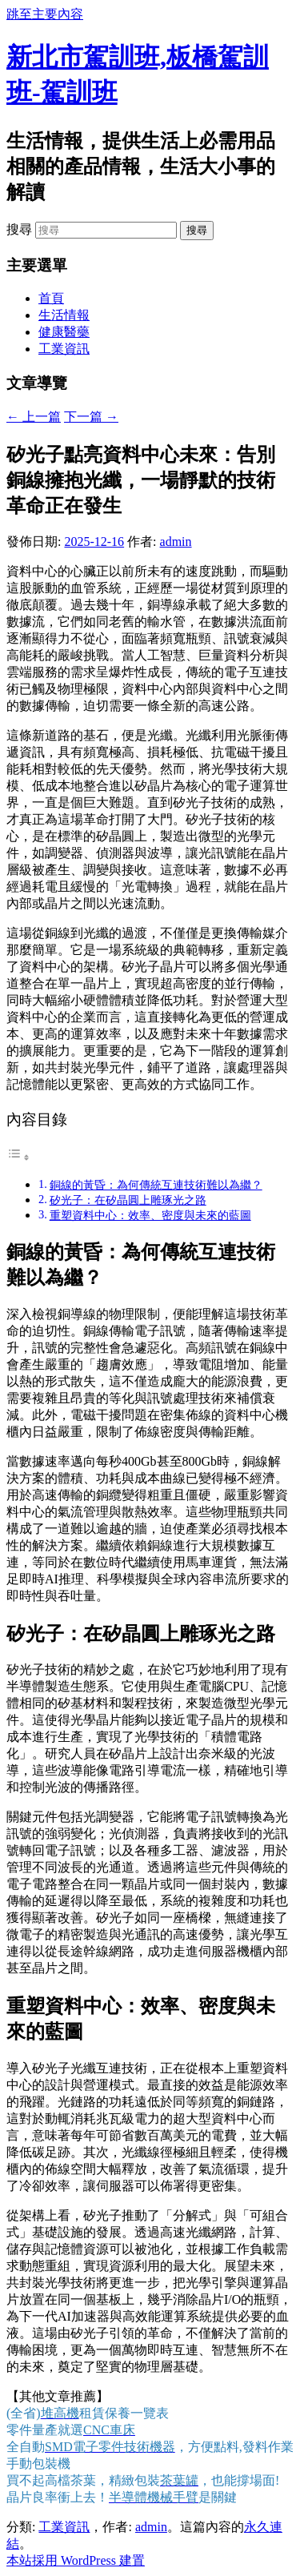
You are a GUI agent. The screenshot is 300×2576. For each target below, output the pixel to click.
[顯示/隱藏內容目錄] (18, 1157)
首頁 (51, 298)
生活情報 (64, 315)
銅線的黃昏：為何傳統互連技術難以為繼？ (156, 1184)
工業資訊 (64, 348)
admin (176, 541)
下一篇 (91, 416)
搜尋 (19, 229)
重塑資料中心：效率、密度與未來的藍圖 (150, 1215)
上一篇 (33, 416)
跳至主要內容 (44, 14)
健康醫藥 (64, 332)
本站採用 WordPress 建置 (75, 2560)
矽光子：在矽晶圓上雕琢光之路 (128, 1200)
